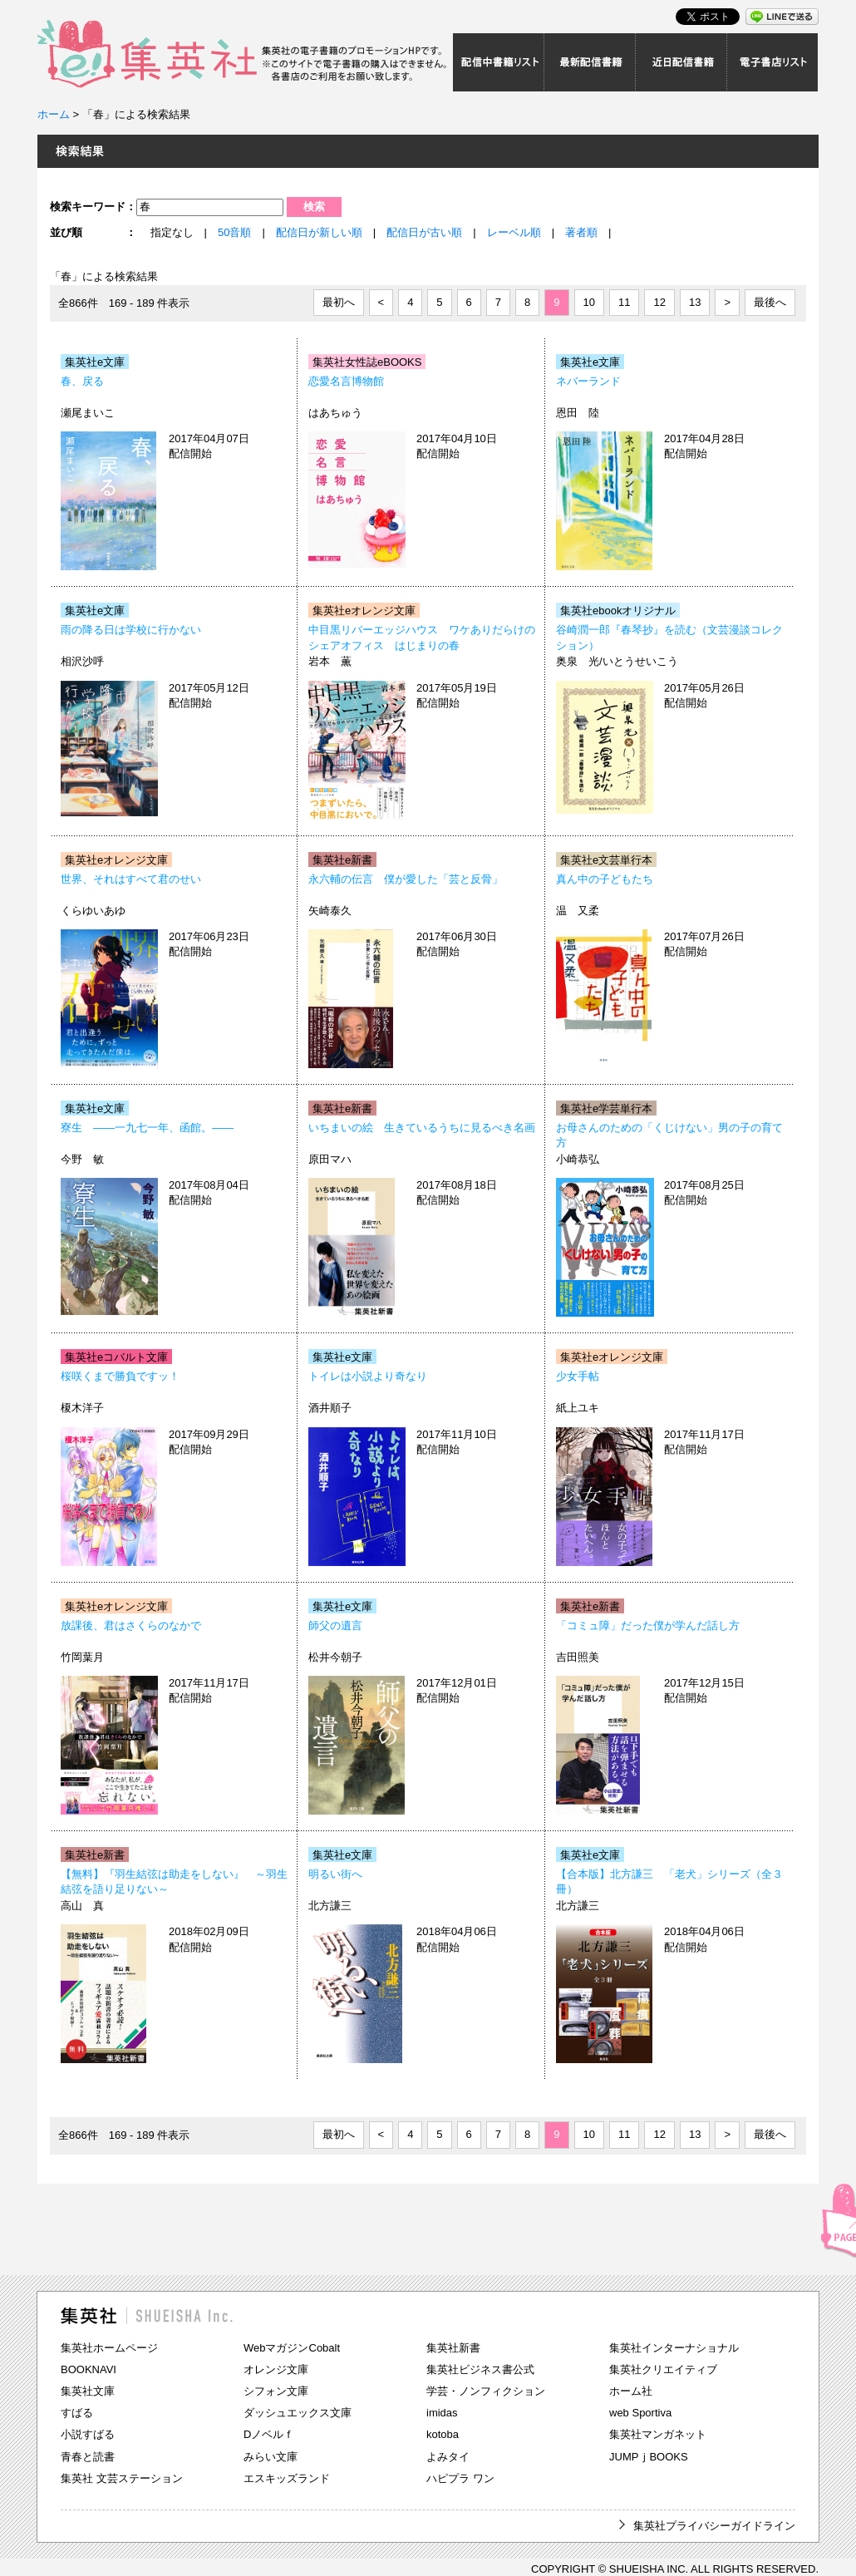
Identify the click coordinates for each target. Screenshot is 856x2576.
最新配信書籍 (590, 62)
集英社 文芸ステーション (122, 2478)
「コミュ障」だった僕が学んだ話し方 (648, 1625)
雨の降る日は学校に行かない (131, 629)
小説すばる (88, 2434)
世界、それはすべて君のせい (131, 879)
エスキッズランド (287, 2478)
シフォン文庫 (276, 2391)
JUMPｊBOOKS (648, 2456)
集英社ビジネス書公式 (480, 2369)
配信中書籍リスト (498, 62)
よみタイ (448, 2456)
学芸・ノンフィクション (485, 2391)
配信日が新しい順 (319, 232)
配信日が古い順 (424, 232)
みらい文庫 (271, 2456)
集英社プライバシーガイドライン (714, 2525)
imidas (442, 2412)
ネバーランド (588, 381)
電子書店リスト (773, 62)
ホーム (53, 114)
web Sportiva (640, 2412)
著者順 (581, 232)
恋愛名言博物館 (346, 381)
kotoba (442, 2434)
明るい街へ (335, 1874)
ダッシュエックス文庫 (298, 2412)
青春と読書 (88, 2456)
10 (589, 302)
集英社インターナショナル (674, 2348)
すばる (77, 2412)
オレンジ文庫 (276, 2369)
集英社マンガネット (657, 2434)
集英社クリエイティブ (663, 2369)
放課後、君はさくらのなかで (131, 1625)
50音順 (234, 232)
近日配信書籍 (681, 62)
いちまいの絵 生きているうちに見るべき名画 (421, 1127)
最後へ (770, 302)
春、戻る (82, 381)
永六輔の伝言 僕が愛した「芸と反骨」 (405, 879)
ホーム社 (630, 2391)
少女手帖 (577, 1376)
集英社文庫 (88, 2391)
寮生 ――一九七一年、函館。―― (147, 1127)
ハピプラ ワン (460, 2478)
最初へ (338, 302)
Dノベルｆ (269, 2434)
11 (624, 302)
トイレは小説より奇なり (367, 1376)
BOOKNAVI (88, 2369)
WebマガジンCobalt (292, 2348)
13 (695, 302)
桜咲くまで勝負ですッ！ (120, 1376)
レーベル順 (514, 232)
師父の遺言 (335, 1625)
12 (659, 302)
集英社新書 (453, 2348)
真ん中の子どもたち (604, 879)
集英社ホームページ (109, 2348)
